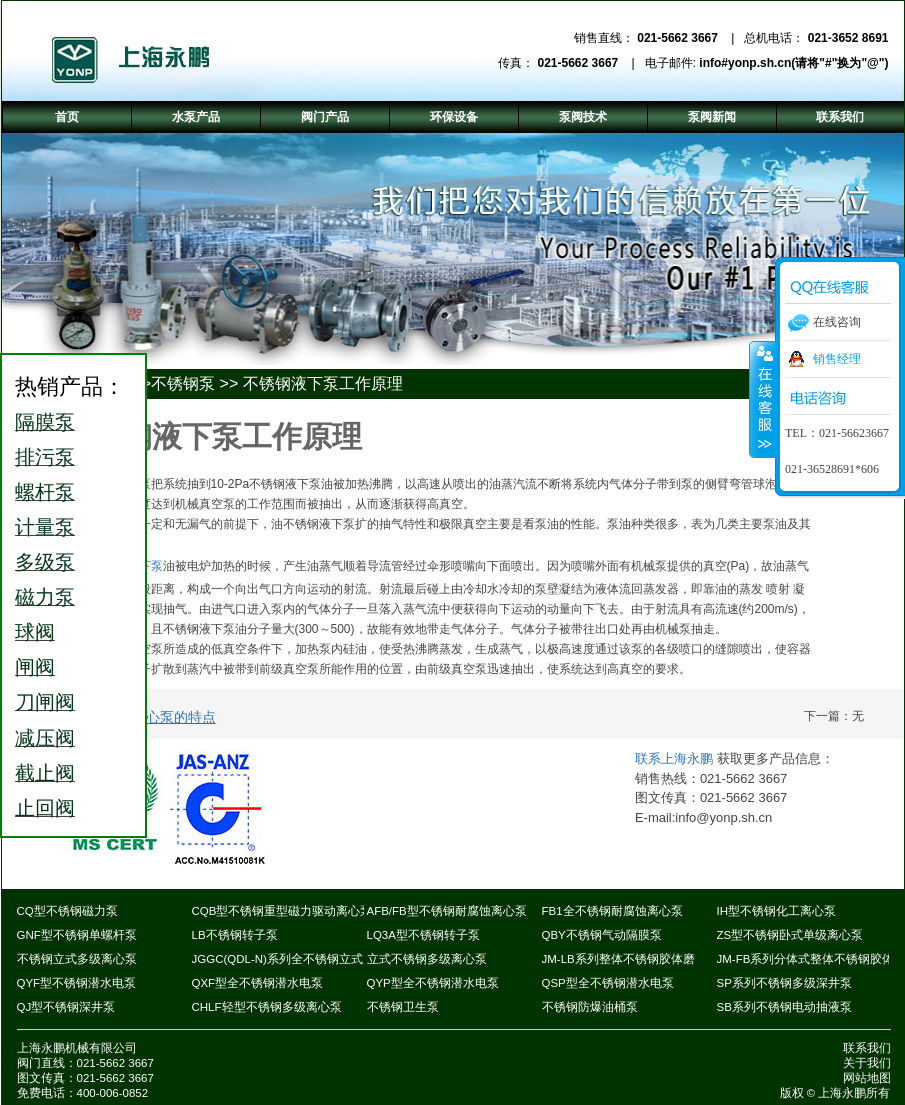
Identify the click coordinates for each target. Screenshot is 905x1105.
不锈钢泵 (183, 383)
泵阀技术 (583, 117)
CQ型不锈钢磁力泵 (67, 911)
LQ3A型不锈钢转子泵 (423, 935)
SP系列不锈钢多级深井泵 (784, 983)
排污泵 (45, 457)
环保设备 (454, 117)
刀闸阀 (45, 702)
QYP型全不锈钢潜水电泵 (433, 983)
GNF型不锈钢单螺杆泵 (77, 935)
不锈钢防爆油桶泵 (590, 1007)
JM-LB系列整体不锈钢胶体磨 (618, 959)
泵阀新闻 (712, 117)
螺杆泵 (45, 492)
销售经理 (837, 359)
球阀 (35, 632)
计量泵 (45, 527)
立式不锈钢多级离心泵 (427, 959)
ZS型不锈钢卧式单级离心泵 (790, 935)
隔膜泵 (45, 422)
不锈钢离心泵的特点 (153, 717)
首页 (67, 117)
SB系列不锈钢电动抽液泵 (784, 1007)
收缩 (763, 399)
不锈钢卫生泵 (403, 1007)
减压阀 (45, 738)
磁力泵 (45, 597)
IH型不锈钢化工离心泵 (777, 911)
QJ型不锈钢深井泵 (66, 1007)
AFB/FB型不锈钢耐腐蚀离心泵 (447, 911)
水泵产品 (196, 117)
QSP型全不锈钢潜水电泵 (608, 983)
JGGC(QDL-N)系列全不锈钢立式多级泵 (295, 959)
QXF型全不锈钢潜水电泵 (258, 983)
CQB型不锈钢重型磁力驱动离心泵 (282, 911)
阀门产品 (325, 117)
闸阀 (35, 667)
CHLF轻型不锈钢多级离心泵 (267, 1007)
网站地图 (867, 1078)
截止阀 (45, 773)
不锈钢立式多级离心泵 (77, 959)
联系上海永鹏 (676, 758)
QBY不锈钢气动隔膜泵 (602, 935)
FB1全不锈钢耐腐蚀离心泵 (612, 911)
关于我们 (867, 1063)
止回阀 (45, 808)
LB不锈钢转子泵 (235, 935)
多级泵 (45, 562)
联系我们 (867, 1048)
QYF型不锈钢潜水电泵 (77, 983)
